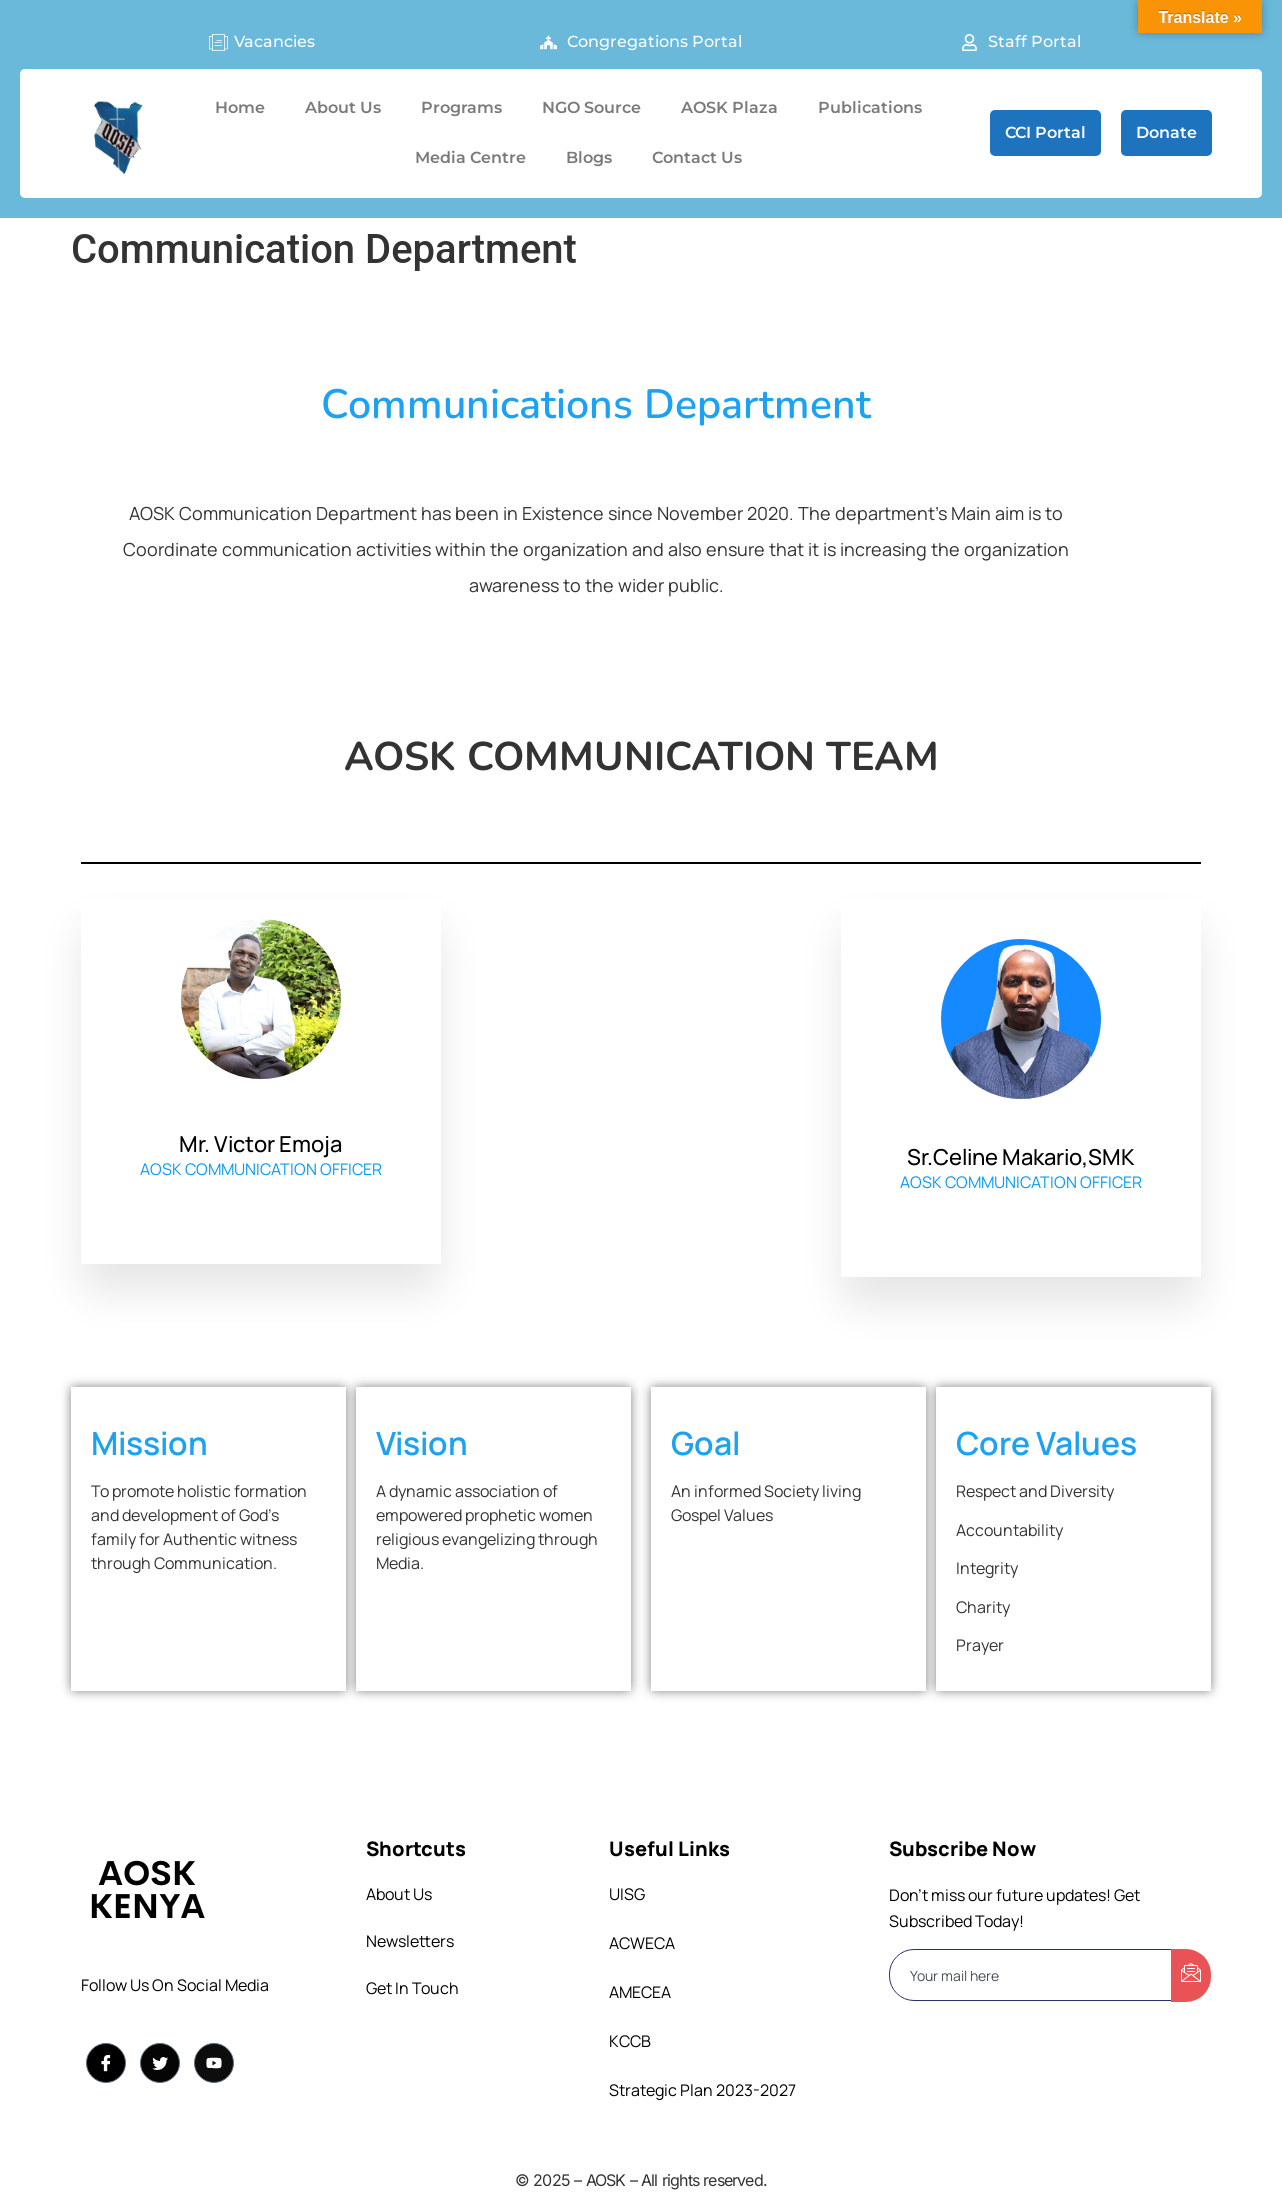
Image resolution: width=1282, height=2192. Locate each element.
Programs (461, 107)
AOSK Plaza (729, 107)
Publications (870, 107)
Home (240, 107)
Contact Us (697, 157)
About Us (343, 107)
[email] (1031, 1975)
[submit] (1191, 1975)
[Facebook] (106, 2063)
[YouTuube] (214, 2063)
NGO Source (591, 107)
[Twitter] (160, 2063)
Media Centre (470, 157)
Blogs (589, 157)
